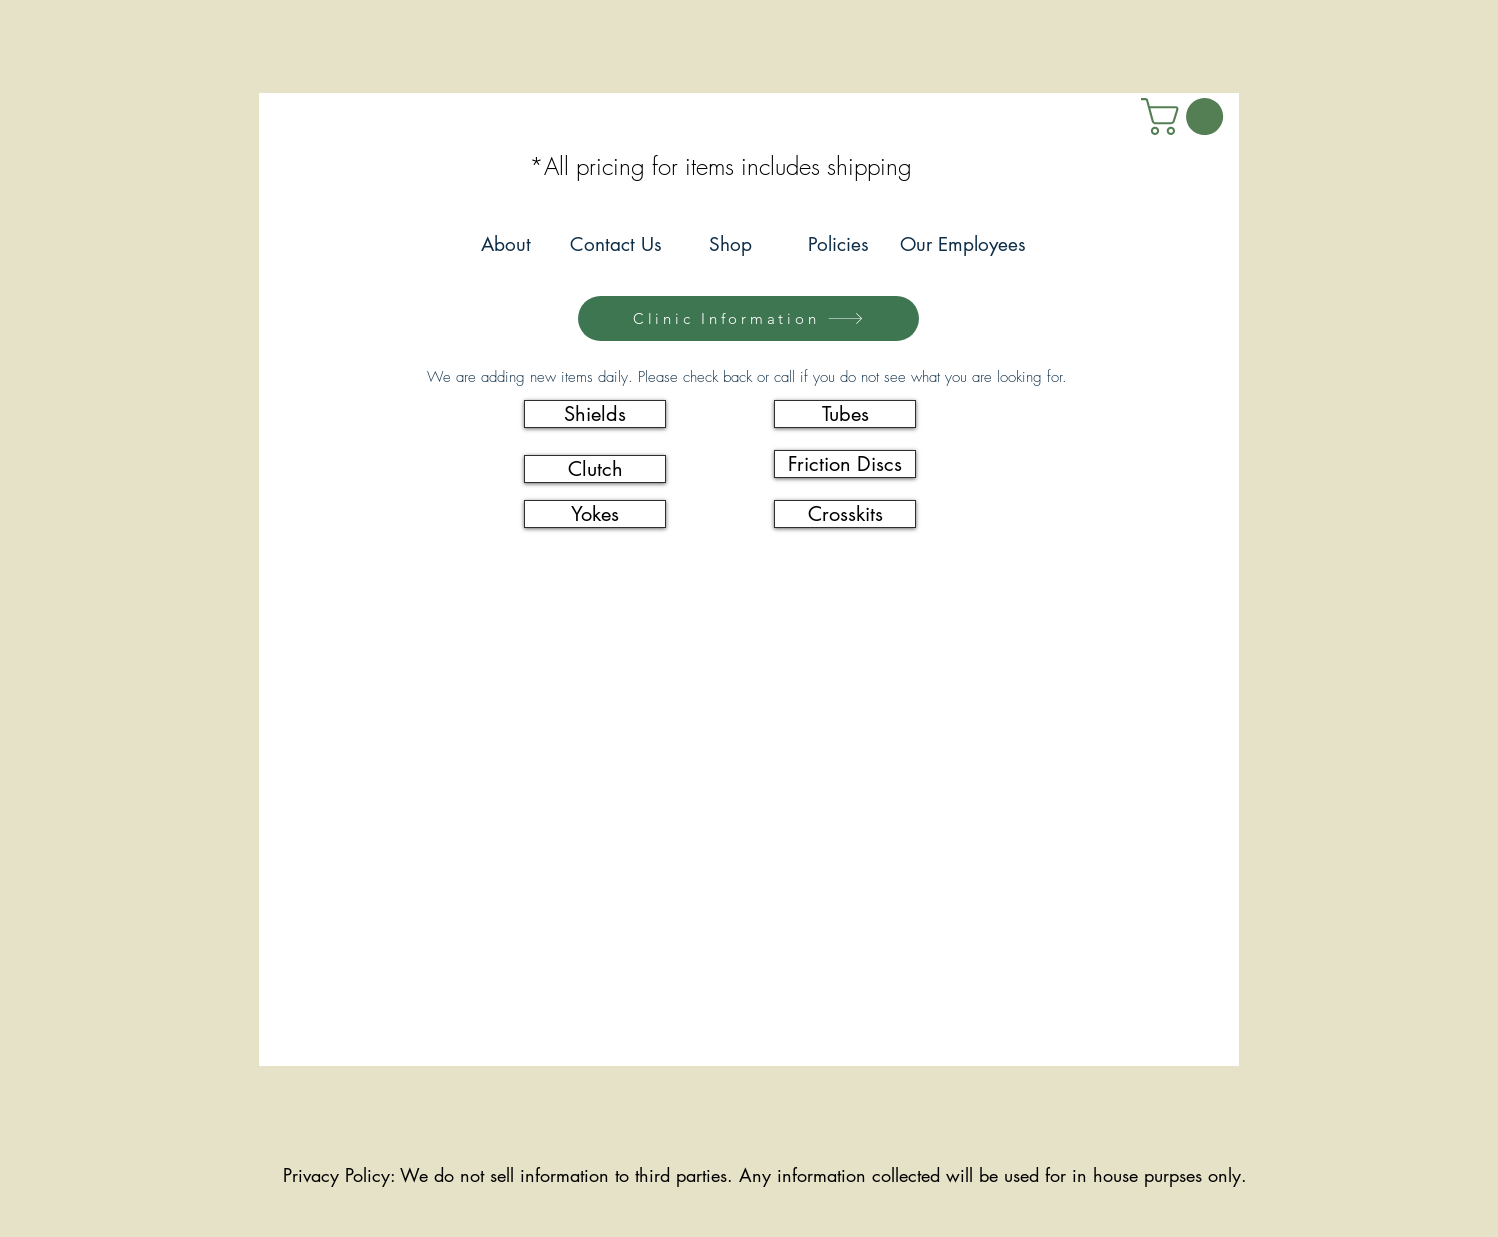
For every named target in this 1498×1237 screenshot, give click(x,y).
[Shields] (595, 414)
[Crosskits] (845, 514)
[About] (505, 245)
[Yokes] (595, 514)
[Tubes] (845, 414)
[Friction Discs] (845, 464)
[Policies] (838, 245)
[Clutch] (595, 469)
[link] (1186, 116)
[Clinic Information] (748, 318)
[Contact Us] (615, 245)
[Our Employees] (962, 245)
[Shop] (730, 245)
